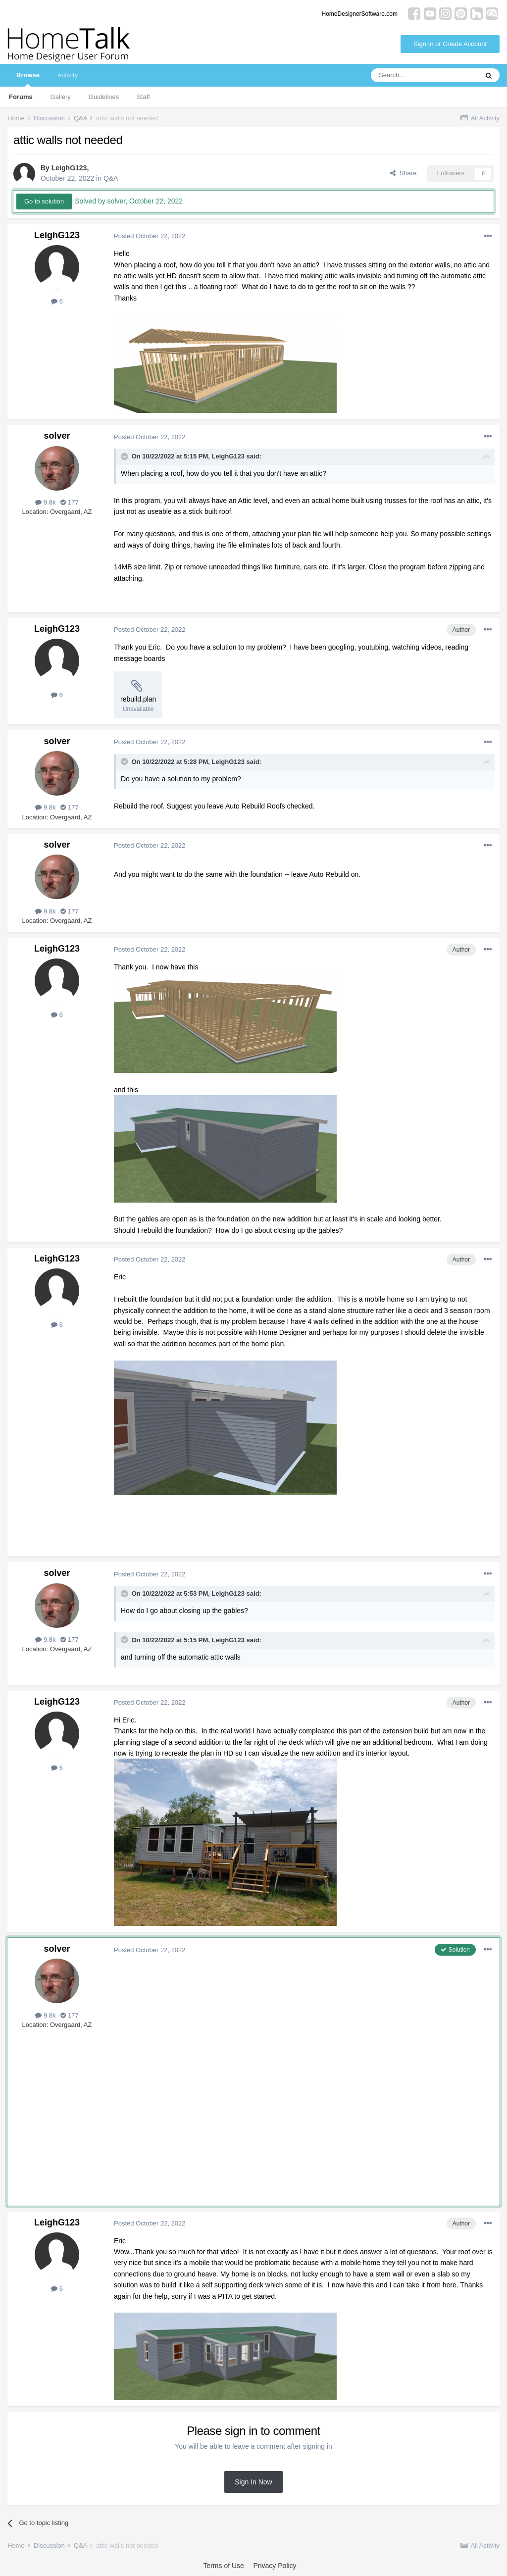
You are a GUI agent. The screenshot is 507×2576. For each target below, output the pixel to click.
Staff (143, 97)
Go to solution (44, 201)
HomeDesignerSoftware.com (360, 13)
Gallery (61, 97)
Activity (67, 75)
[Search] (424, 75)
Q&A (110, 178)
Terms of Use (223, 2566)
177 (69, 502)
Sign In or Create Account (450, 44)
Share (403, 173)
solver (57, 436)
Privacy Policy (274, 2566)
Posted (150, 236)
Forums (21, 97)
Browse (28, 79)
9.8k (45, 502)
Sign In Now (253, 2482)
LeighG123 (69, 168)
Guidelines (104, 97)
